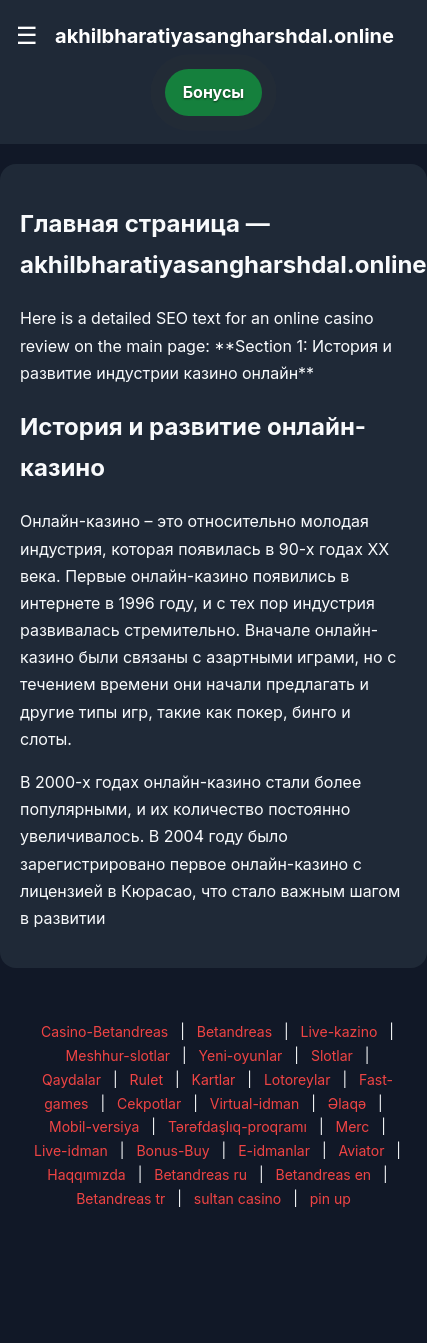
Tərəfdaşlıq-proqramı (237, 1126)
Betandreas (234, 1031)
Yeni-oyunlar (241, 1055)
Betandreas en (324, 1174)
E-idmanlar (274, 1150)
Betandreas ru (200, 1174)
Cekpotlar (149, 1103)
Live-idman (71, 1150)
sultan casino (237, 1198)
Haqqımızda (86, 1174)
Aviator (361, 1150)
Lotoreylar (297, 1079)
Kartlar (214, 1079)
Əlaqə (347, 1103)
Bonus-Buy (172, 1150)
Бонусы (214, 92)
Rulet (146, 1079)
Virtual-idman (254, 1103)
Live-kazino (339, 1031)
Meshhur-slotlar (118, 1055)
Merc (352, 1126)
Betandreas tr (120, 1198)
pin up (330, 1198)
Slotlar (332, 1055)
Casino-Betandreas (104, 1031)
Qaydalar (71, 1079)
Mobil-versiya (94, 1126)
